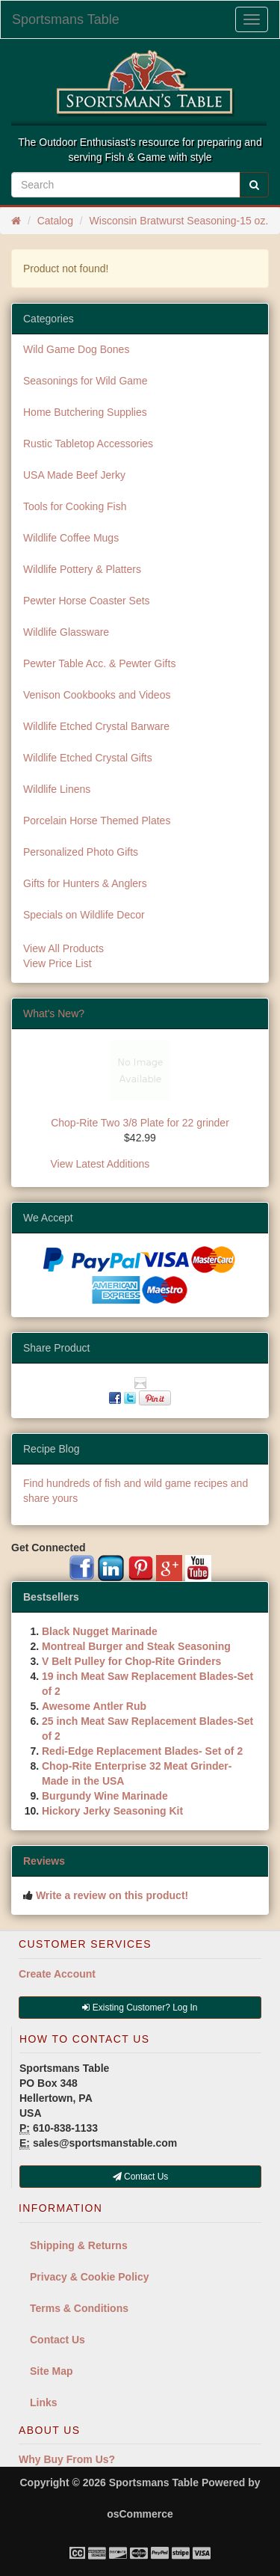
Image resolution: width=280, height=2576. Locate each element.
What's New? (53, 1013)
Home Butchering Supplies (85, 412)
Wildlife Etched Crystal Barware (96, 726)
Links (43, 2402)
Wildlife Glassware (66, 632)
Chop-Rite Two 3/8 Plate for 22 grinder (140, 1123)
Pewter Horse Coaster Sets (86, 601)
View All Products (63, 948)
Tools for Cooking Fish (75, 506)
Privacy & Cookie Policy (89, 2277)
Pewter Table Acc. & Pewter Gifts (99, 663)
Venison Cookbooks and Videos (96, 695)
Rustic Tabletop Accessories (88, 444)
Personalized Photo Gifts (80, 852)
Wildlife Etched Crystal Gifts (87, 758)
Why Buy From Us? (67, 2459)
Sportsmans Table (65, 19)
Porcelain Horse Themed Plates (96, 821)
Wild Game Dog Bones (76, 349)
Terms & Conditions (79, 2308)
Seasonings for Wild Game (85, 381)
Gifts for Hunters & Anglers (85, 883)
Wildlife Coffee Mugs (71, 538)
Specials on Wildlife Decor (84, 915)
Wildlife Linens (56, 789)
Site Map (51, 2371)
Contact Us (57, 2340)
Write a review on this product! (112, 1895)
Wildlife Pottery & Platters (82, 569)
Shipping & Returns (79, 2245)
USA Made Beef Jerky (74, 475)
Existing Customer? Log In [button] (139, 2007)
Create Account (57, 1974)
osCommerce (140, 2514)
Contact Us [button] (141, 2176)
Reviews (44, 1861)
